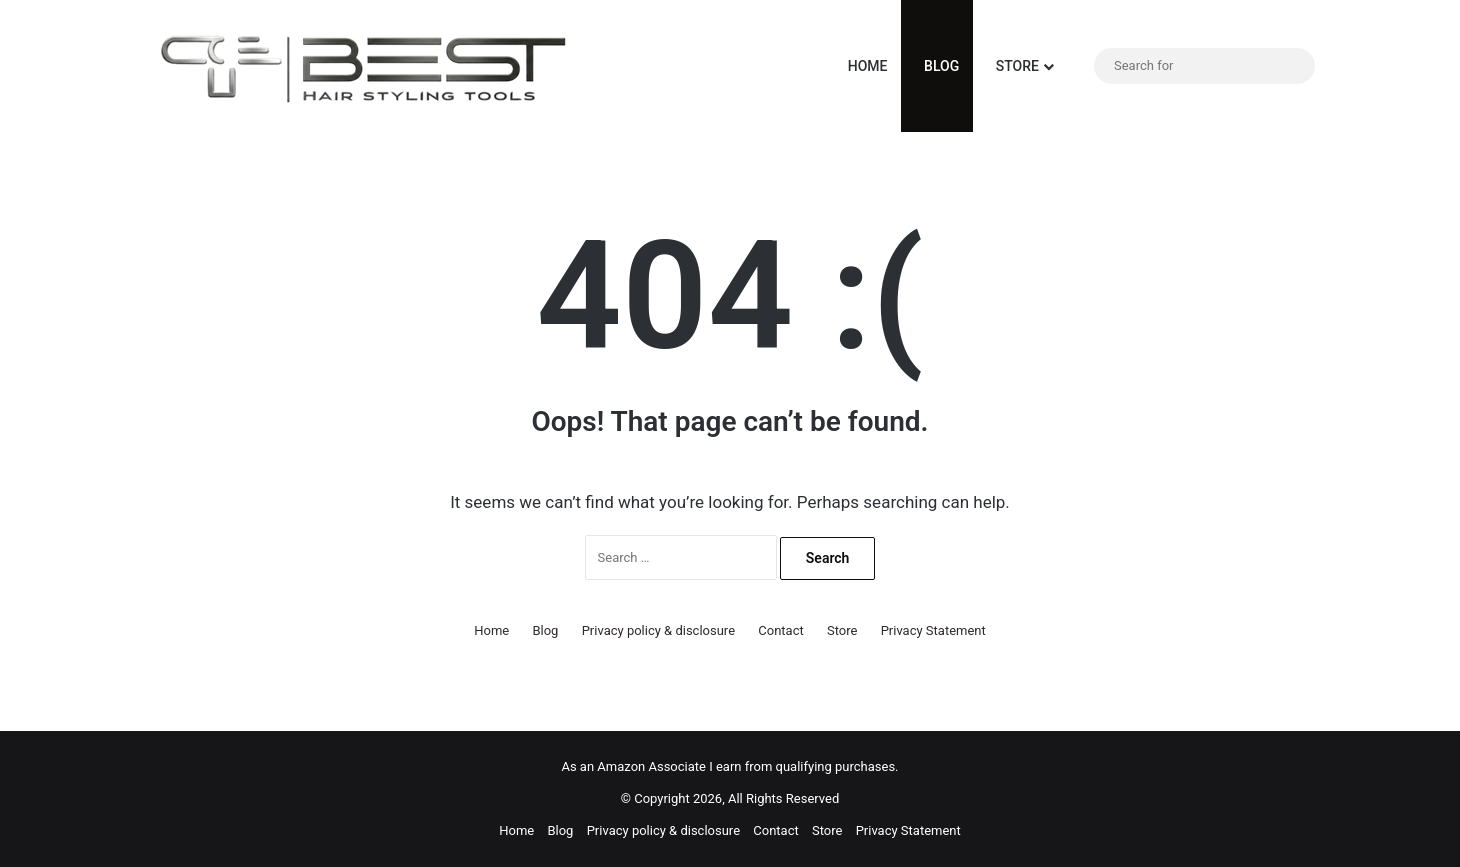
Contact (780, 630)
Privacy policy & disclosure (658, 630)
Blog (937, 66)
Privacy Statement (933, 630)
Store (1013, 66)
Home (863, 66)
